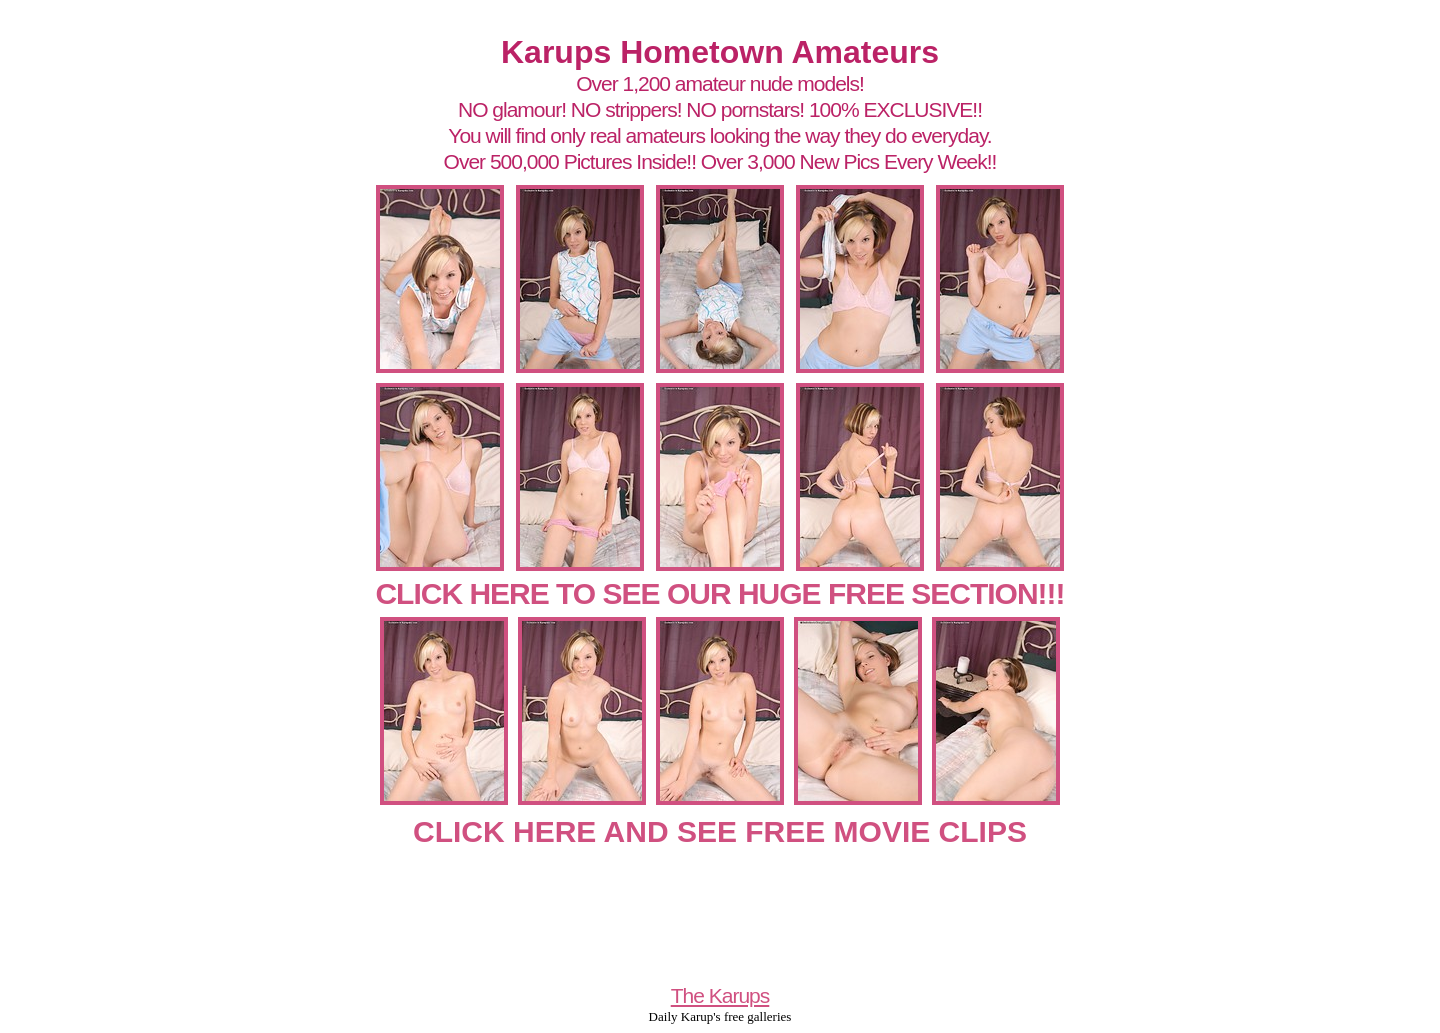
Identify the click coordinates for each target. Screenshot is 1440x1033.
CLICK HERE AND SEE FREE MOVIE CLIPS (720, 831)
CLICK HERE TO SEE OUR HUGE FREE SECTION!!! (719, 593)
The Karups (720, 995)
